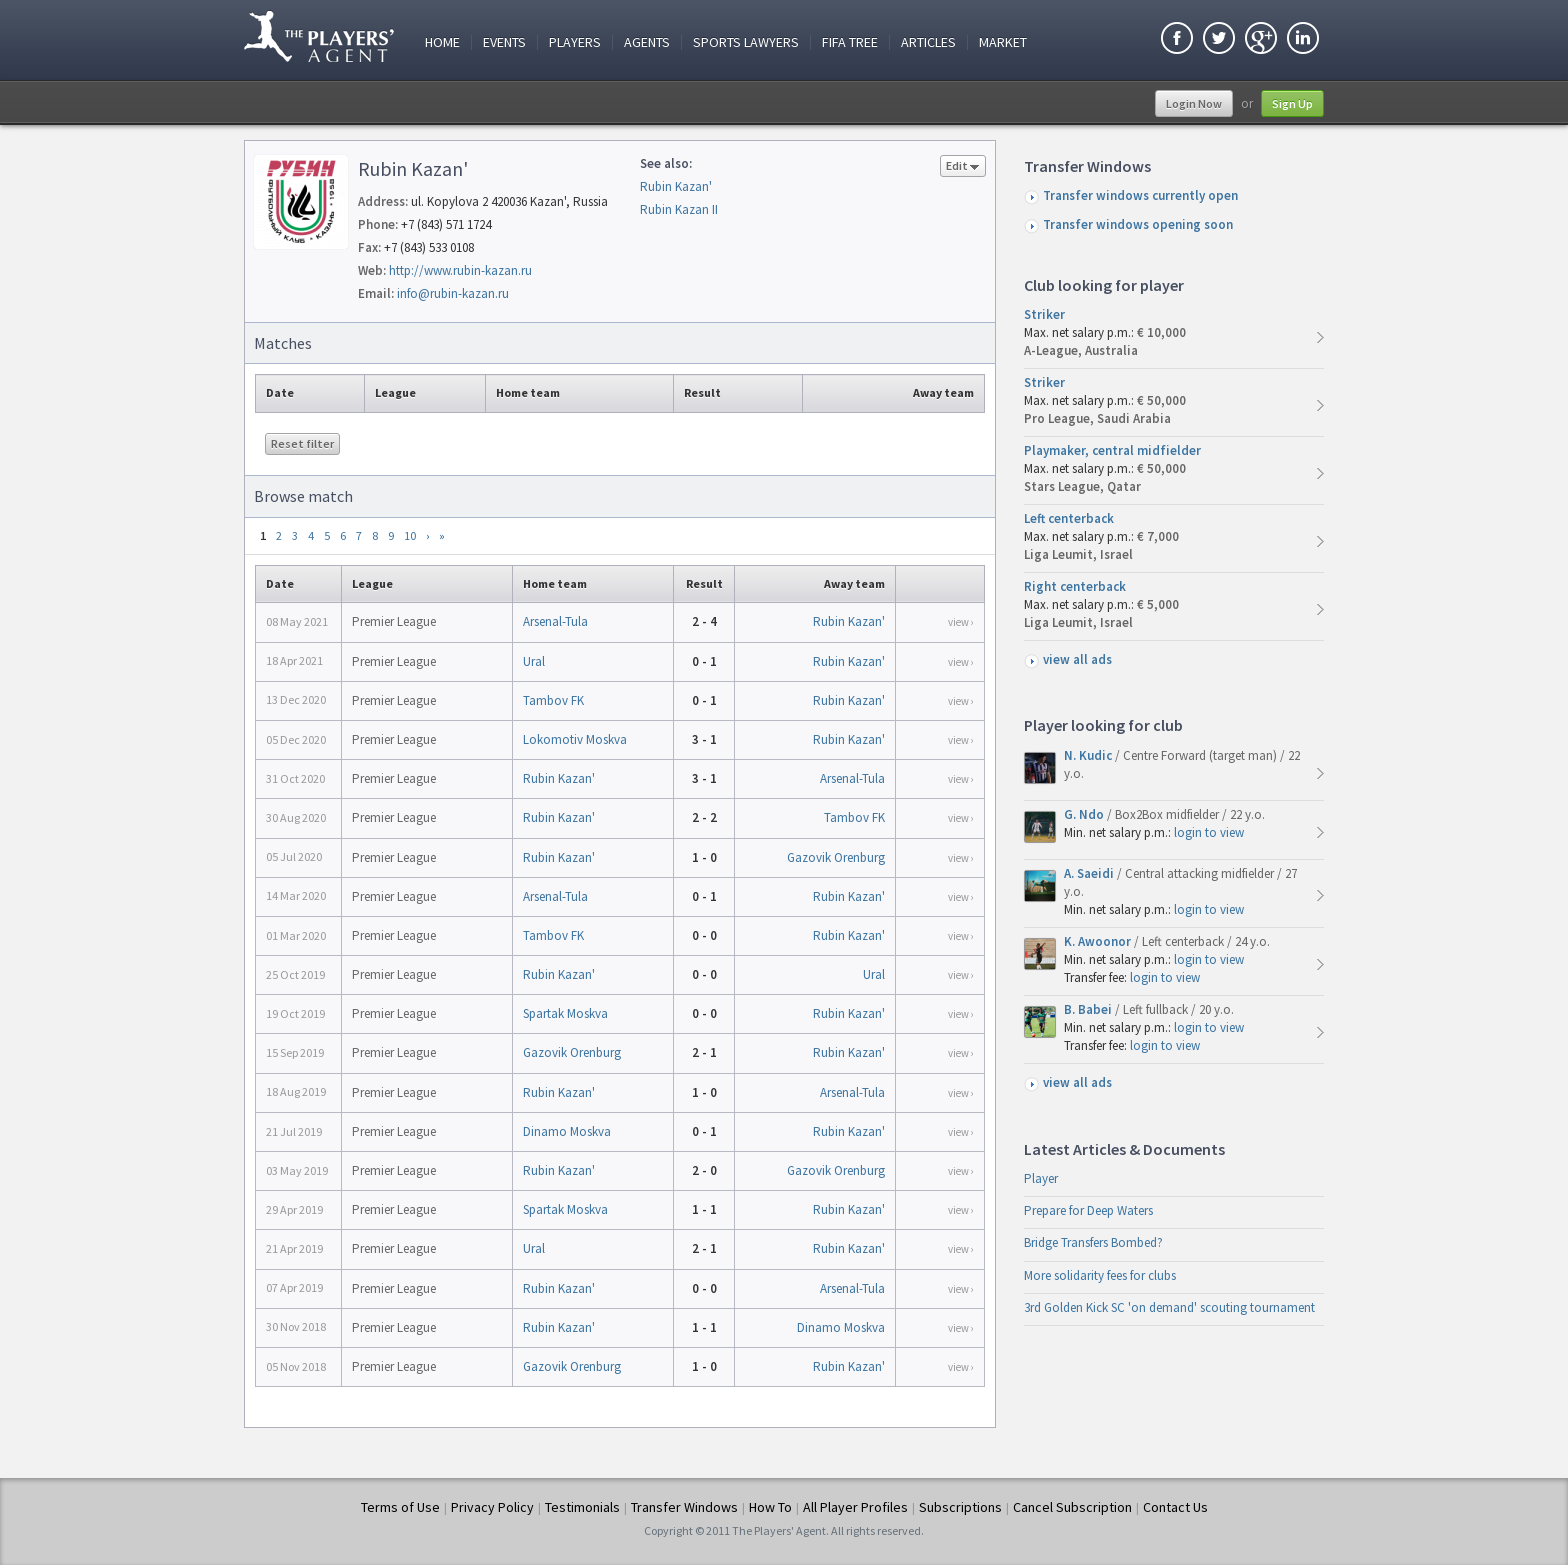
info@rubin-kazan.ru (453, 293)
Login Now (1194, 103)
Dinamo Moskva (567, 1131)
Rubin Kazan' (676, 186)
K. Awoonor (1099, 941)
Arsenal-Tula (555, 621)
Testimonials (582, 1507)
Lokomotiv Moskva (575, 739)
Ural (534, 661)
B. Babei (1089, 1009)
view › (961, 622)
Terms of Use (400, 1507)
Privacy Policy (492, 1507)
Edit (963, 167)
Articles (928, 42)
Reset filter (302, 443)
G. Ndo (1085, 814)
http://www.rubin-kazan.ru (460, 270)
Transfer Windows (684, 1507)
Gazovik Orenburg (836, 857)
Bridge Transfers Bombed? (1093, 1242)
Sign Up (1292, 103)
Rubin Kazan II (679, 209)
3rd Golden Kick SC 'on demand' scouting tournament (1169, 1307)
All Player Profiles (855, 1507)
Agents (647, 42)
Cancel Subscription (1072, 1507)
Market (1003, 42)
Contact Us (1175, 1507)
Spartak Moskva (565, 1013)
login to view (1209, 832)
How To (770, 1507)
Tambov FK (553, 700)
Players (575, 42)
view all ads (1077, 659)
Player (1041, 1178)
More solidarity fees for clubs (1100, 1275)
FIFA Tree (850, 42)
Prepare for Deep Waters (1088, 1210)
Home (442, 42)
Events (504, 42)
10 (410, 535)
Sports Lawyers (746, 42)
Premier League (394, 621)
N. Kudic (1089, 755)
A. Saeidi (1090, 873)
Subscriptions (960, 1507)
